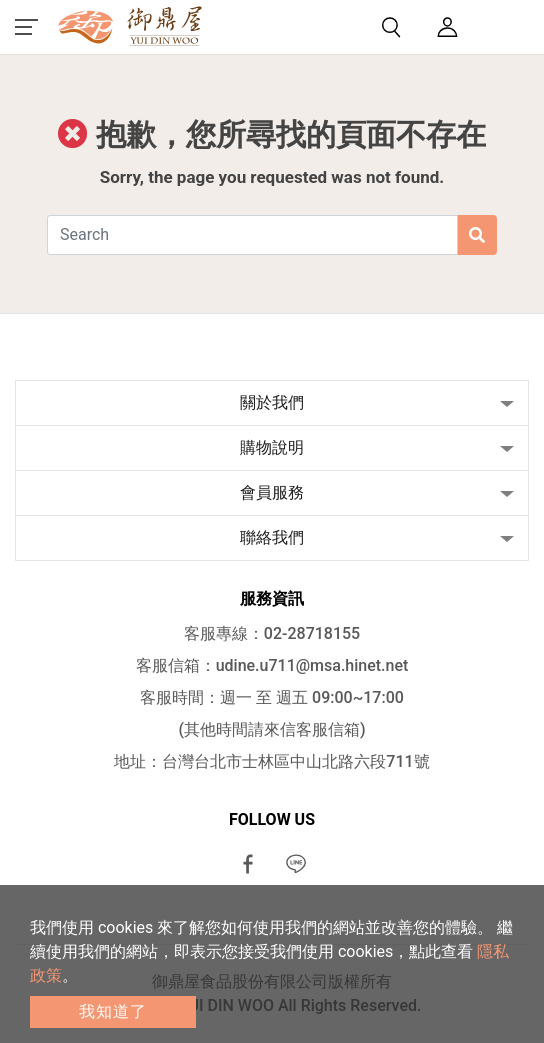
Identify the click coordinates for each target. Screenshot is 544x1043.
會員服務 (272, 492)
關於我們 (272, 402)
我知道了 (113, 1011)
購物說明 (272, 447)
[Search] (252, 235)
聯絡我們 (272, 537)
